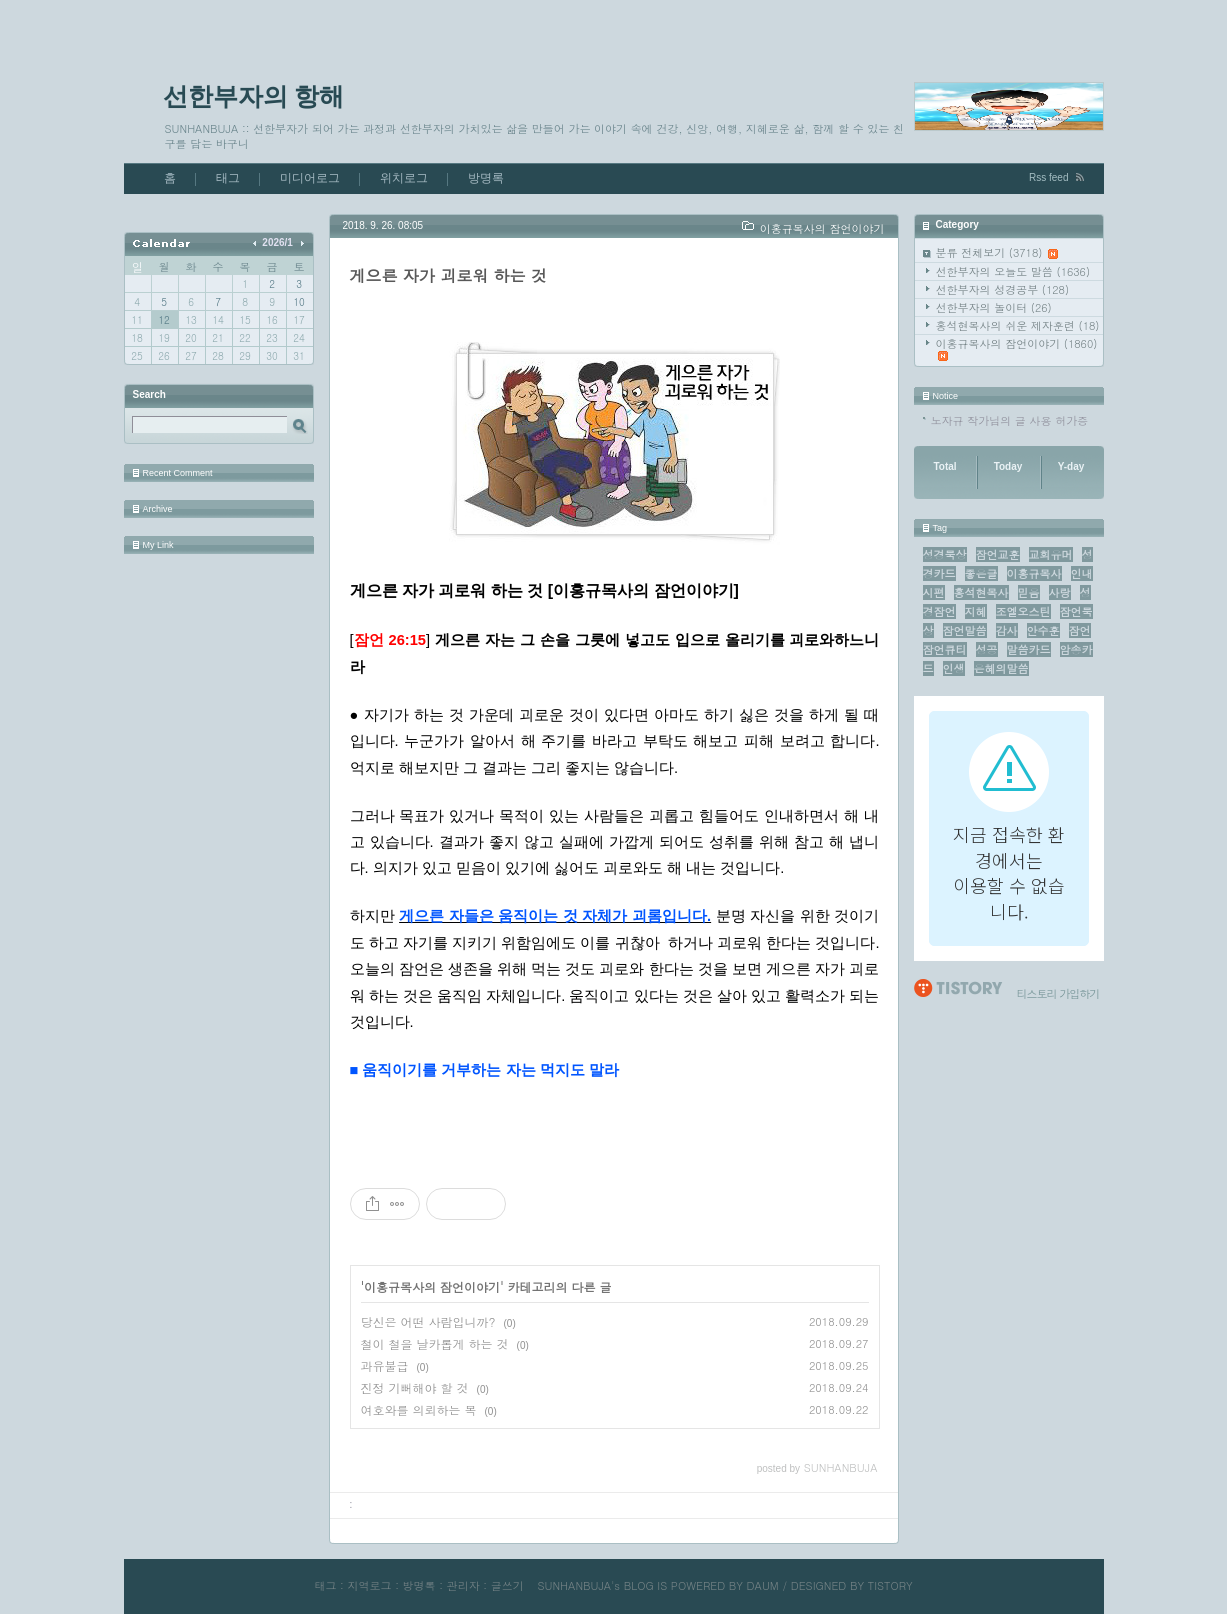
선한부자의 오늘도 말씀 (1013, 271)
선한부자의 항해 (254, 96)
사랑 (1060, 592)
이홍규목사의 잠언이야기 (1017, 348)
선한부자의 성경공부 (1003, 289)
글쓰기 (507, 1585)
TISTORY (890, 1585)
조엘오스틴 (1023, 611)
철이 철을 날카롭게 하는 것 (435, 1343)
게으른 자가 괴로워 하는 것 (448, 275)
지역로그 (369, 1585)
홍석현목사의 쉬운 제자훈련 (1018, 325)
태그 (228, 178)
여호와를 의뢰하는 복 (419, 1409)
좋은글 (981, 573)
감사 (1007, 630)
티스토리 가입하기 (1058, 993)
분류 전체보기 (997, 252)
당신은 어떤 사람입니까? (428, 1321)
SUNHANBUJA (574, 1585)
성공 (987, 649)
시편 (934, 592)
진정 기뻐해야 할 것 (415, 1387)
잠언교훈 (998, 554)
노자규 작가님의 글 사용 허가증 (1010, 420)
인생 (954, 668)
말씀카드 (1029, 649)
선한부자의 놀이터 (994, 307)
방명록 (486, 178)
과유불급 (385, 1365)
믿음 (1029, 592)
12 (163, 320)
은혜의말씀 (1001, 668)
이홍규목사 (1034, 573)
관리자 (463, 1585)
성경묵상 (945, 554)
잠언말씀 (965, 630)
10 (298, 302)
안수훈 (1043, 630)
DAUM (763, 1585)
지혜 (976, 611)
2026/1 (277, 242)
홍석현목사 (981, 592)
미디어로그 (310, 178)
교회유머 (1051, 554)
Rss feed (1048, 177)
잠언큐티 (945, 649)
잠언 (1080, 630)
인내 (1082, 573)
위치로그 (404, 178)
